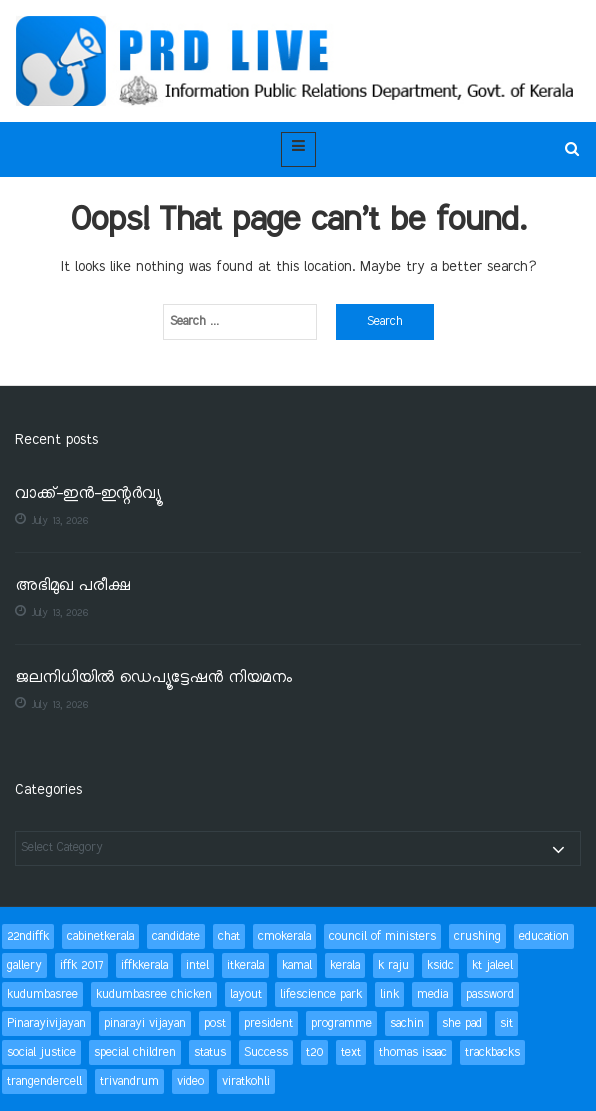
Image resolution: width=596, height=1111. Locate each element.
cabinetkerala (100, 936)
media (432, 994)
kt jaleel (492, 965)
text (351, 1052)
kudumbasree (42, 994)
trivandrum (129, 1081)
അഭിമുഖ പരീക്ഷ (72, 586)
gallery (24, 965)
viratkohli (246, 1081)
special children (135, 1052)
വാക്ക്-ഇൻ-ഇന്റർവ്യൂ (88, 494)
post (215, 1023)
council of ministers (382, 936)
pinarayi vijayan (145, 1023)
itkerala (245, 965)
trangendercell (44, 1081)
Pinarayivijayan (46, 1023)
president (268, 1023)
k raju (393, 965)
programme (341, 1023)
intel (197, 965)
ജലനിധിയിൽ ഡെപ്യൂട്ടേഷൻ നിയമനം (153, 678)
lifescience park (321, 994)
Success (266, 1052)
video (190, 1081)
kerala (345, 965)
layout (246, 994)
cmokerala (284, 936)
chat (229, 936)
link (389, 994)
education (544, 936)
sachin (407, 1023)
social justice (41, 1052)
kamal (297, 965)
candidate (176, 936)
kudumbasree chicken (154, 994)
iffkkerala (144, 965)
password (490, 994)
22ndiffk (28, 936)
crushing (477, 936)
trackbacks (492, 1052)
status (210, 1052)
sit (506, 1023)
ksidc (440, 965)
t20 (314, 1052)
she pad (462, 1023)
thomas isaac (413, 1052)
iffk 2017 (81, 965)
